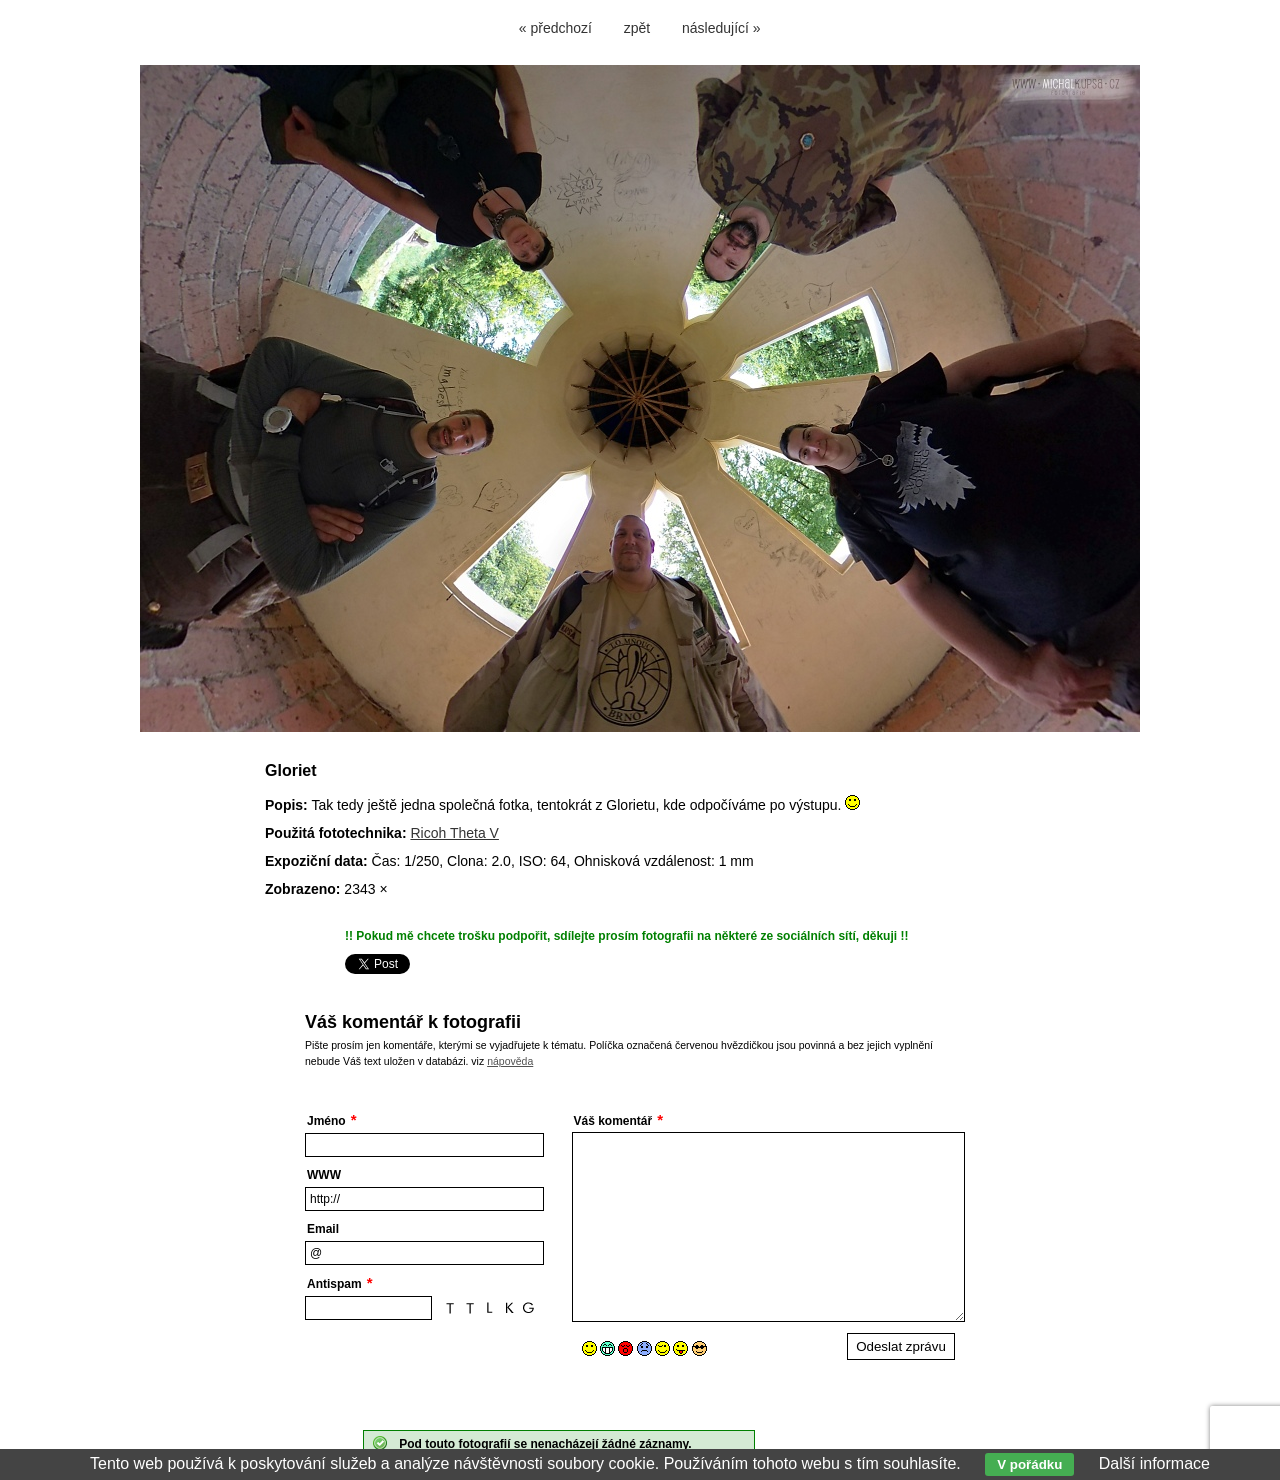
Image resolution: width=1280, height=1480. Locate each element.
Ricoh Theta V (454, 833)
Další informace (1154, 1463)
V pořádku (1029, 1464)
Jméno (326, 1121)
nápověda (510, 1061)
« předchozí (555, 28)
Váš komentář (613, 1121)
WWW (324, 1175)
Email (323, 1229)
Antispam (334, 1284)
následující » (721, 28)
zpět (637, 28)
